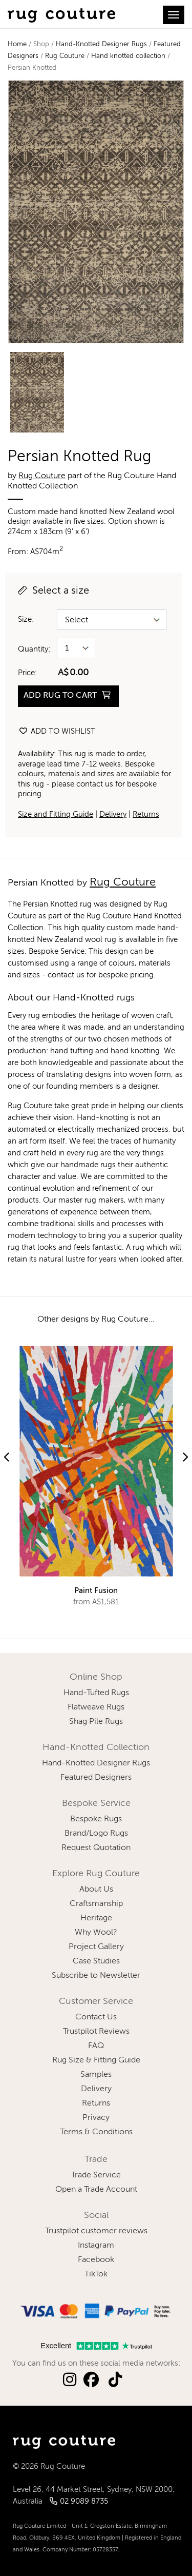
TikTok (96, 2274)
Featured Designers (96, 1778)
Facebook (96, 2260)
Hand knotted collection (128, 56)
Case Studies (96, 1961)
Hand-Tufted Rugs (96, 1693)
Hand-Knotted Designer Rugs (101, 44)
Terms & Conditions (96, 2132)
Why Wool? (96, 1933)
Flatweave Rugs (96, 1707)
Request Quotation (96, 1848)
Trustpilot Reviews (96, 2032)
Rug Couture (64, 56)
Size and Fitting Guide (55, 814)
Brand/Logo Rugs (96, 1834)
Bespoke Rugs (96, 1819)
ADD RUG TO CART (67, 695)
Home (17, 44)
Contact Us (96, 2017)
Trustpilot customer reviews (96, 2231)
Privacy (96, 2118)
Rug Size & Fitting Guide (96, 2060)
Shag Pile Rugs (96, 1722)
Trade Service (96, 2175)
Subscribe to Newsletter (96, 1976)
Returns (146, 814)
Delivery (112, 814)
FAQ (96, 2046)
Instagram (96, 2245)
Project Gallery (96, 1947)
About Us (96, 1889)
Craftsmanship (96, 1904)
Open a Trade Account (96, 2190)
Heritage (96, 1918)
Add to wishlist (57, 731)
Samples (96, 2075)
